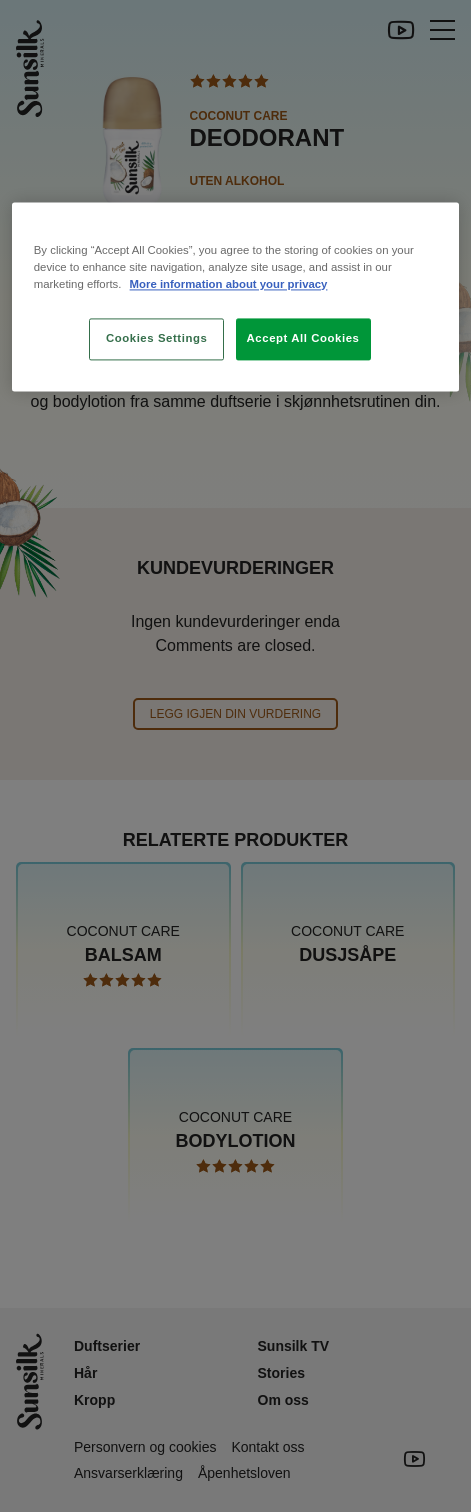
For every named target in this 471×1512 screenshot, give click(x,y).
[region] (235, 296)
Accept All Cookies (303, 338)
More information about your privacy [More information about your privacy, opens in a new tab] (229, 284)
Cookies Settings (156, 338)
